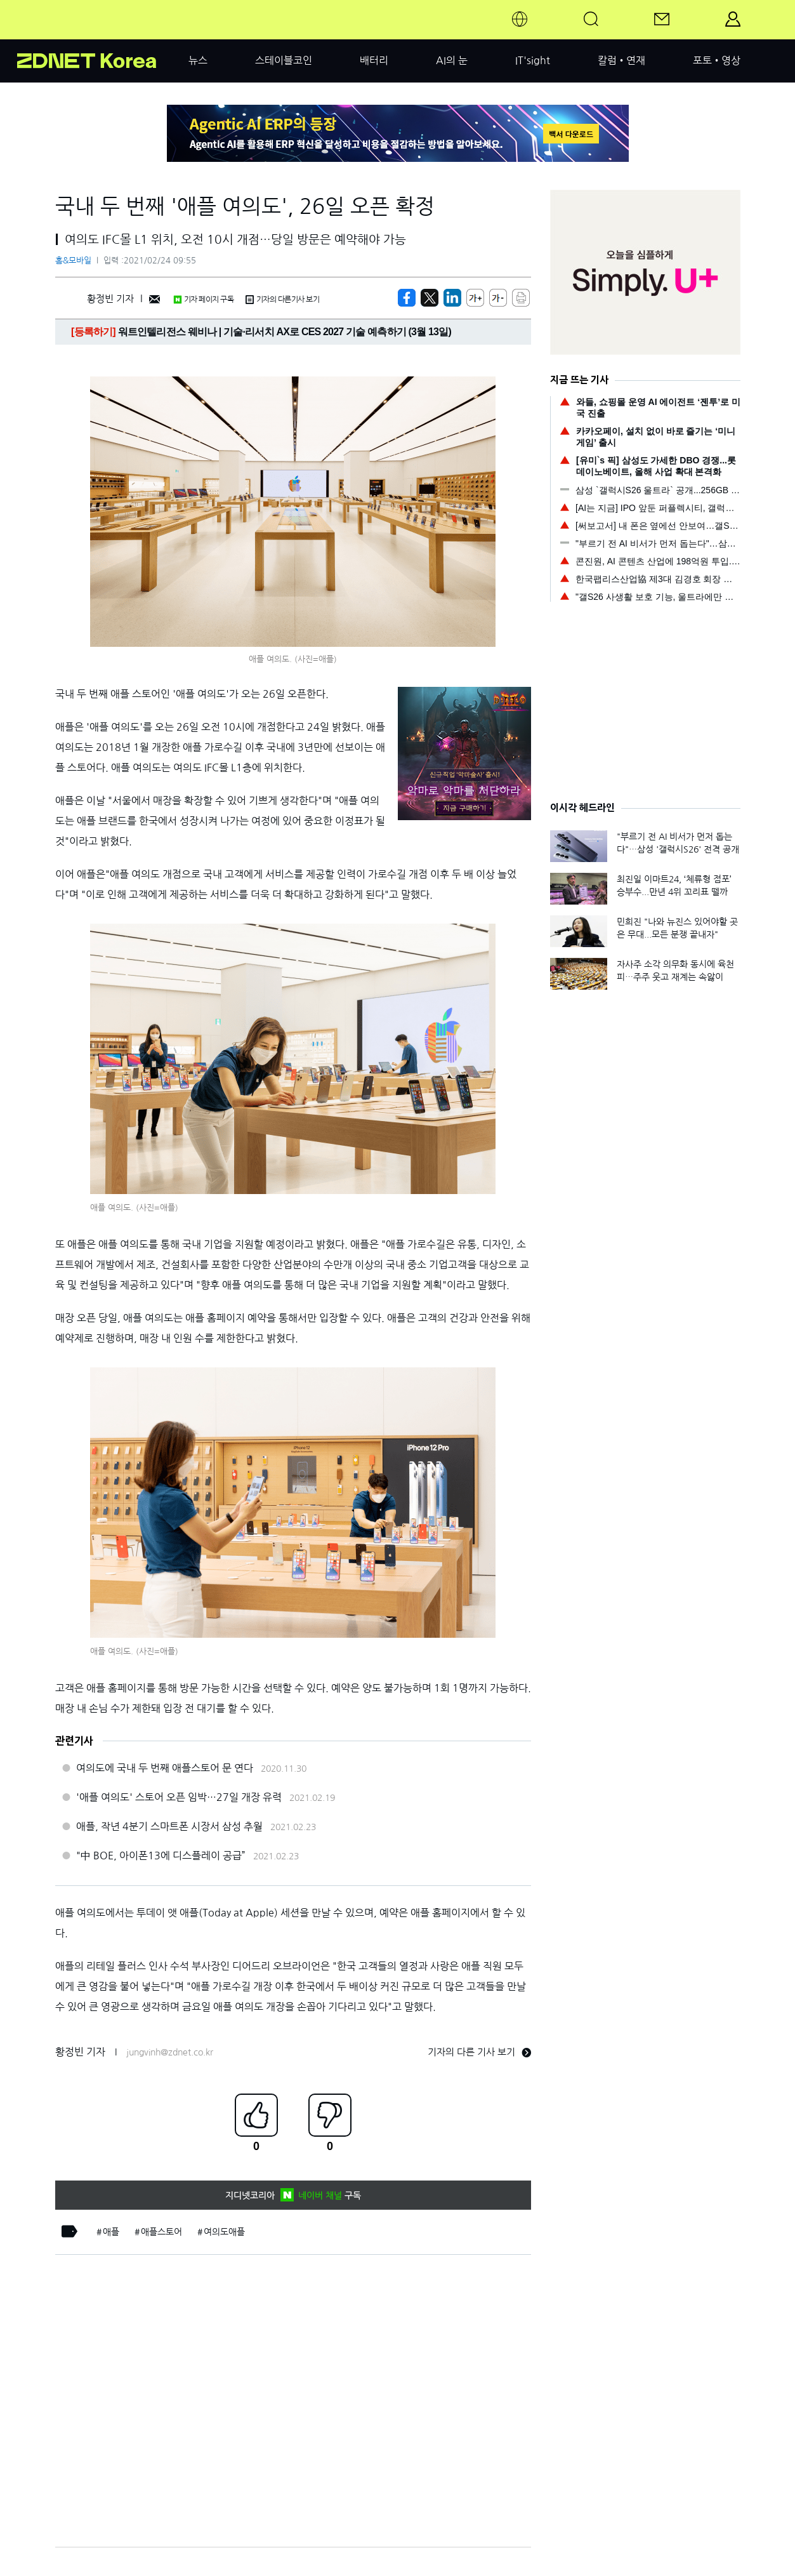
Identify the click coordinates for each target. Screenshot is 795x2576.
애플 (111, 2231)
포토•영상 (716, 60)
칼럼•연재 (621, 60)
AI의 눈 (452, 60)
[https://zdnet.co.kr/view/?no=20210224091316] (407, 298)
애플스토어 (161, 2231)
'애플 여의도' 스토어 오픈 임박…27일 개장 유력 (179, 1797)
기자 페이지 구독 (203, 299)
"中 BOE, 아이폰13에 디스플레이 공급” (161, 1855)
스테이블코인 (283, 60)
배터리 (374, 60)
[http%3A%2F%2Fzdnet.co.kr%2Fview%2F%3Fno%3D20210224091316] (452, 298)
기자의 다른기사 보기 (282, 299)
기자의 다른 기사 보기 (479, 2052)
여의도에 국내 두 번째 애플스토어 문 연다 (164, 1768)
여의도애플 (224, 2231)
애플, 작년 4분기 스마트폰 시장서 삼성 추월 (169, 1826)
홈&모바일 (73, 260)
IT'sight (532, 60)
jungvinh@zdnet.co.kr (169, 2052)
